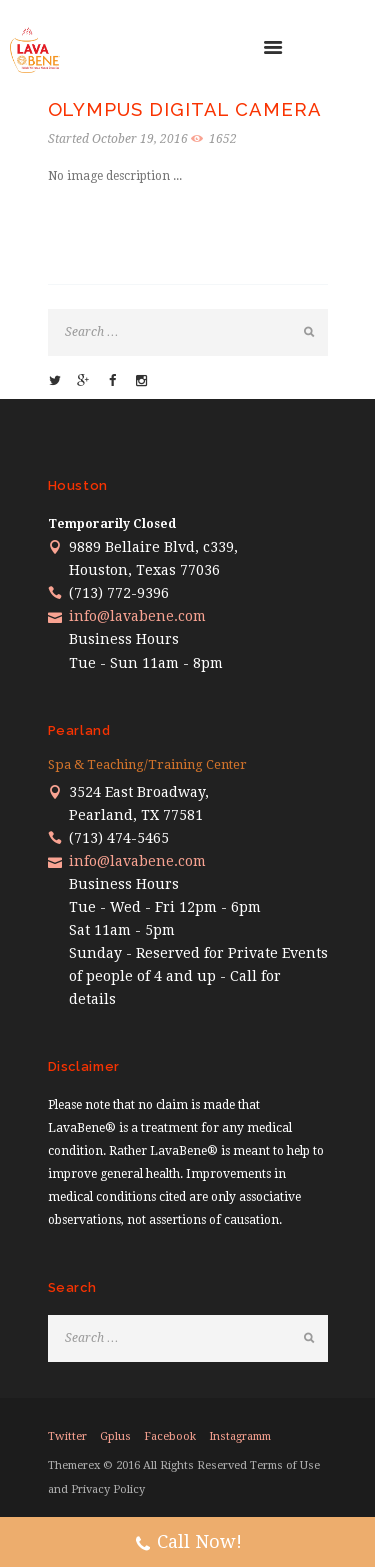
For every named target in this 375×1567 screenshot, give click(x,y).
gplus (115, 1436)
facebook (170, 1436)
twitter (67, 1436)
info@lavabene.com (137, 616)
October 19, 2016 (140, 139)
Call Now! (188, 1544)
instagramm (240, 1436)
